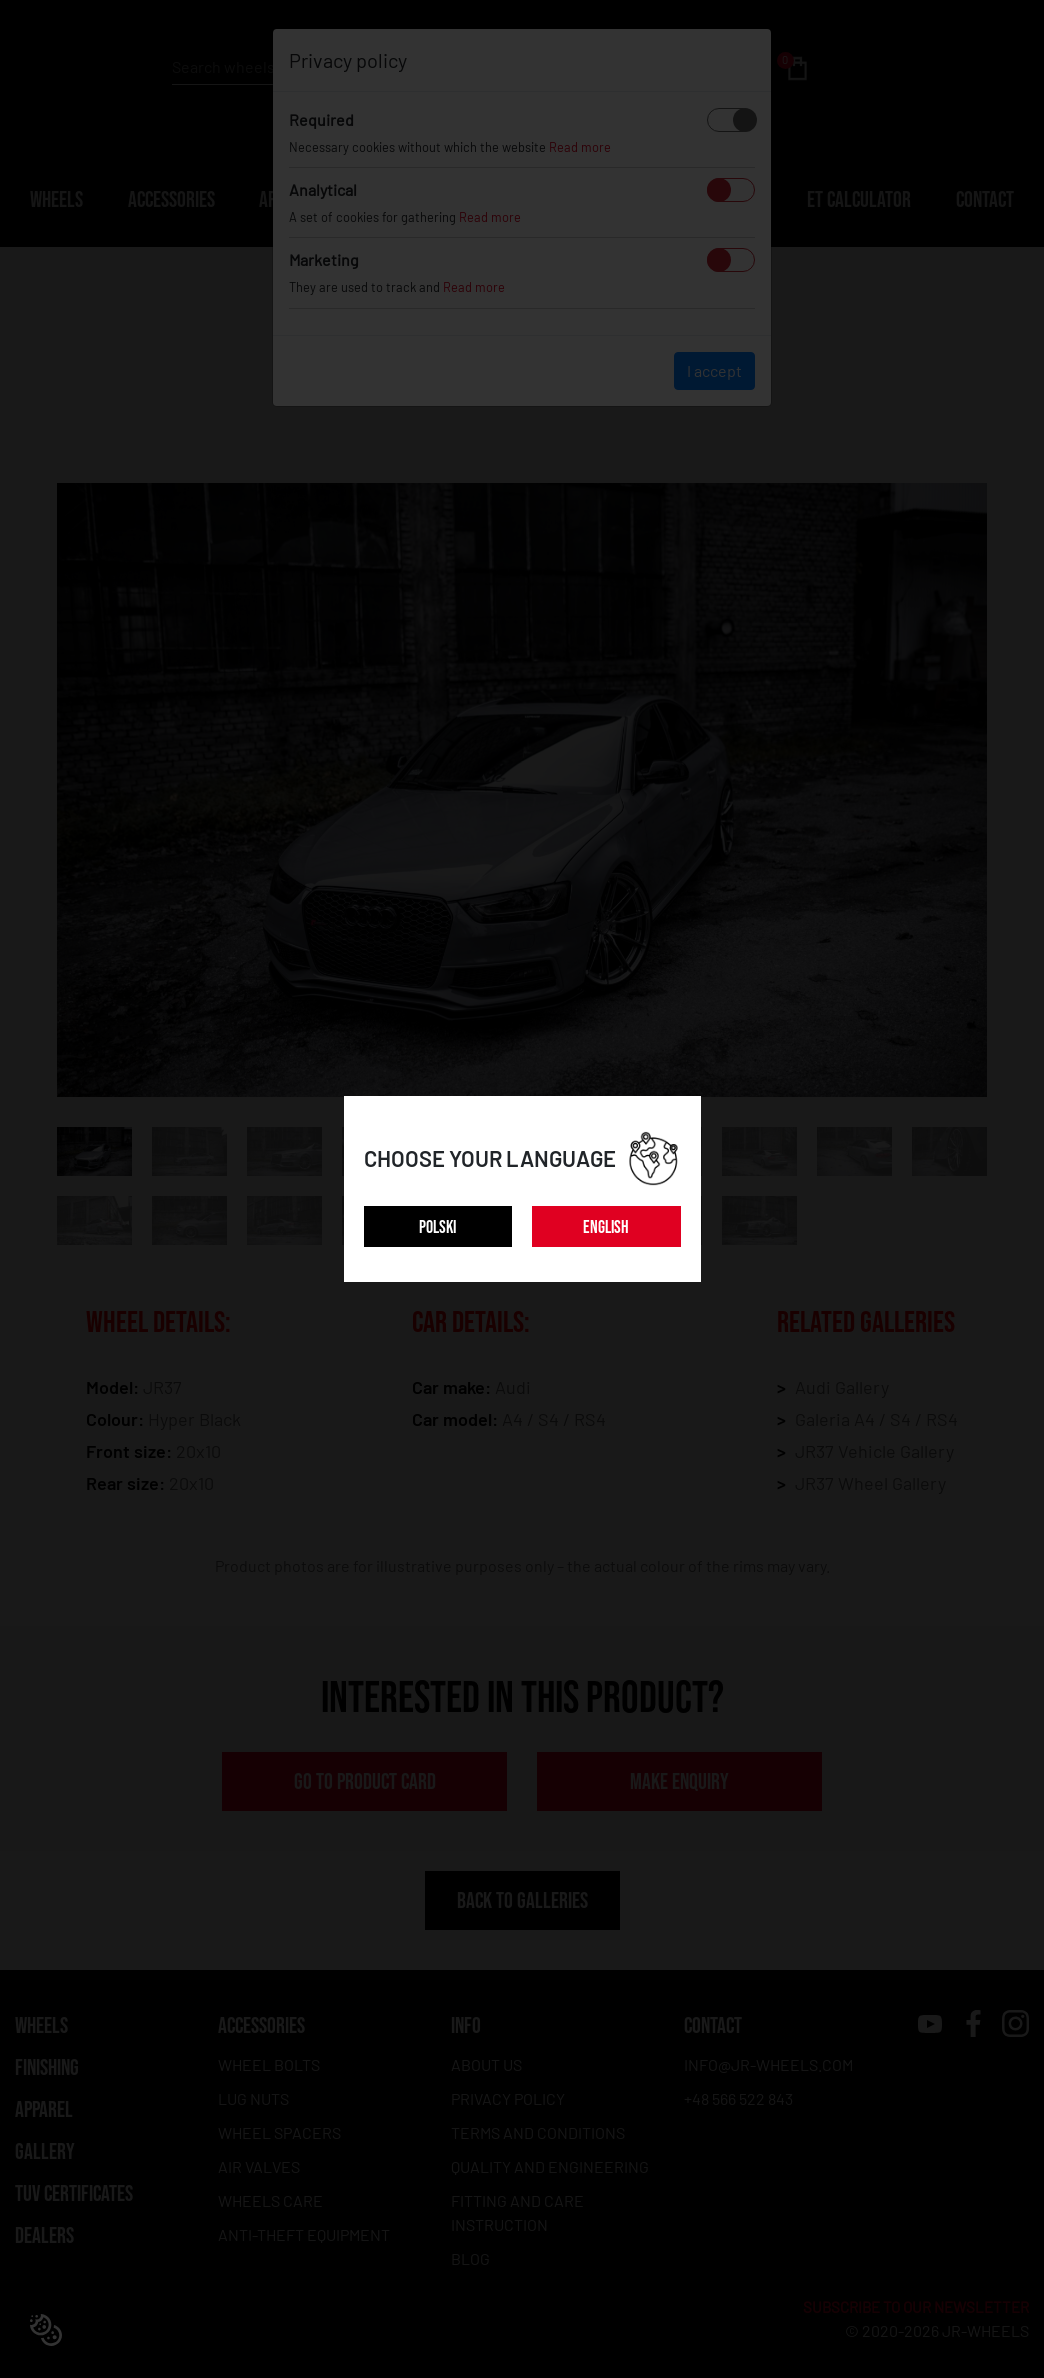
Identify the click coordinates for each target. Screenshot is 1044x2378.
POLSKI (437, 1227)
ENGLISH (606, 1227)
